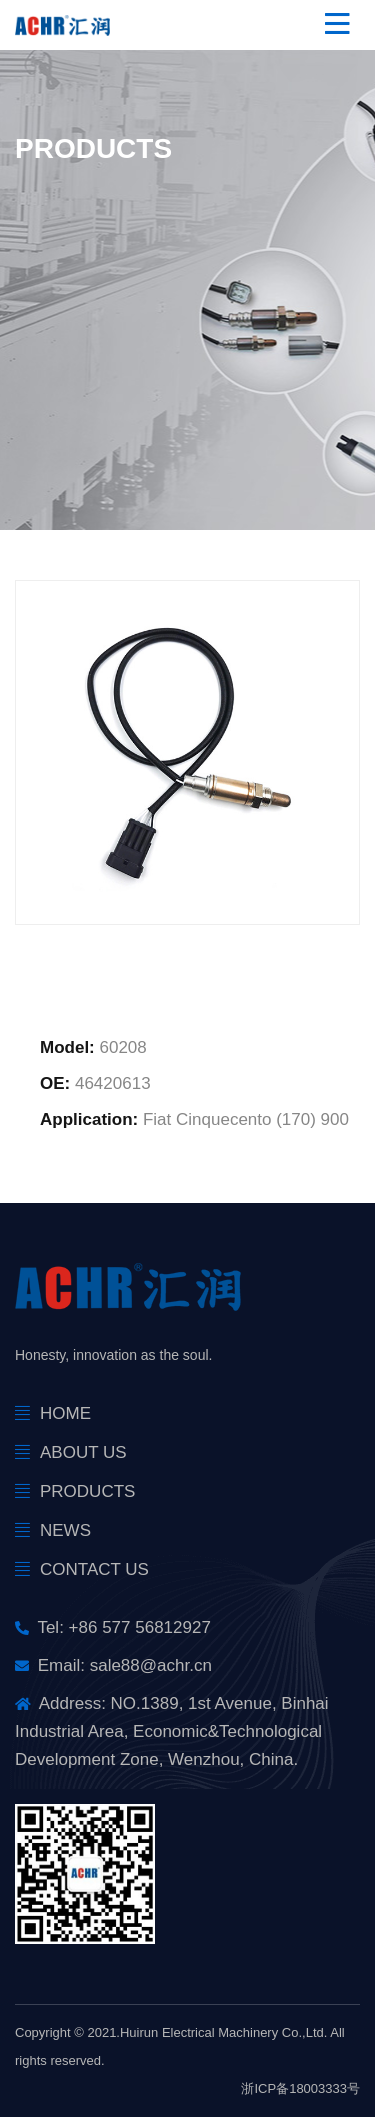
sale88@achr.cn (151, 1665)
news (65, 1530)
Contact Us (94, 1569)
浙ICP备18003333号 (300, 2088)
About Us (83, 1452)
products (87, 1491)
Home (65, 1413)
